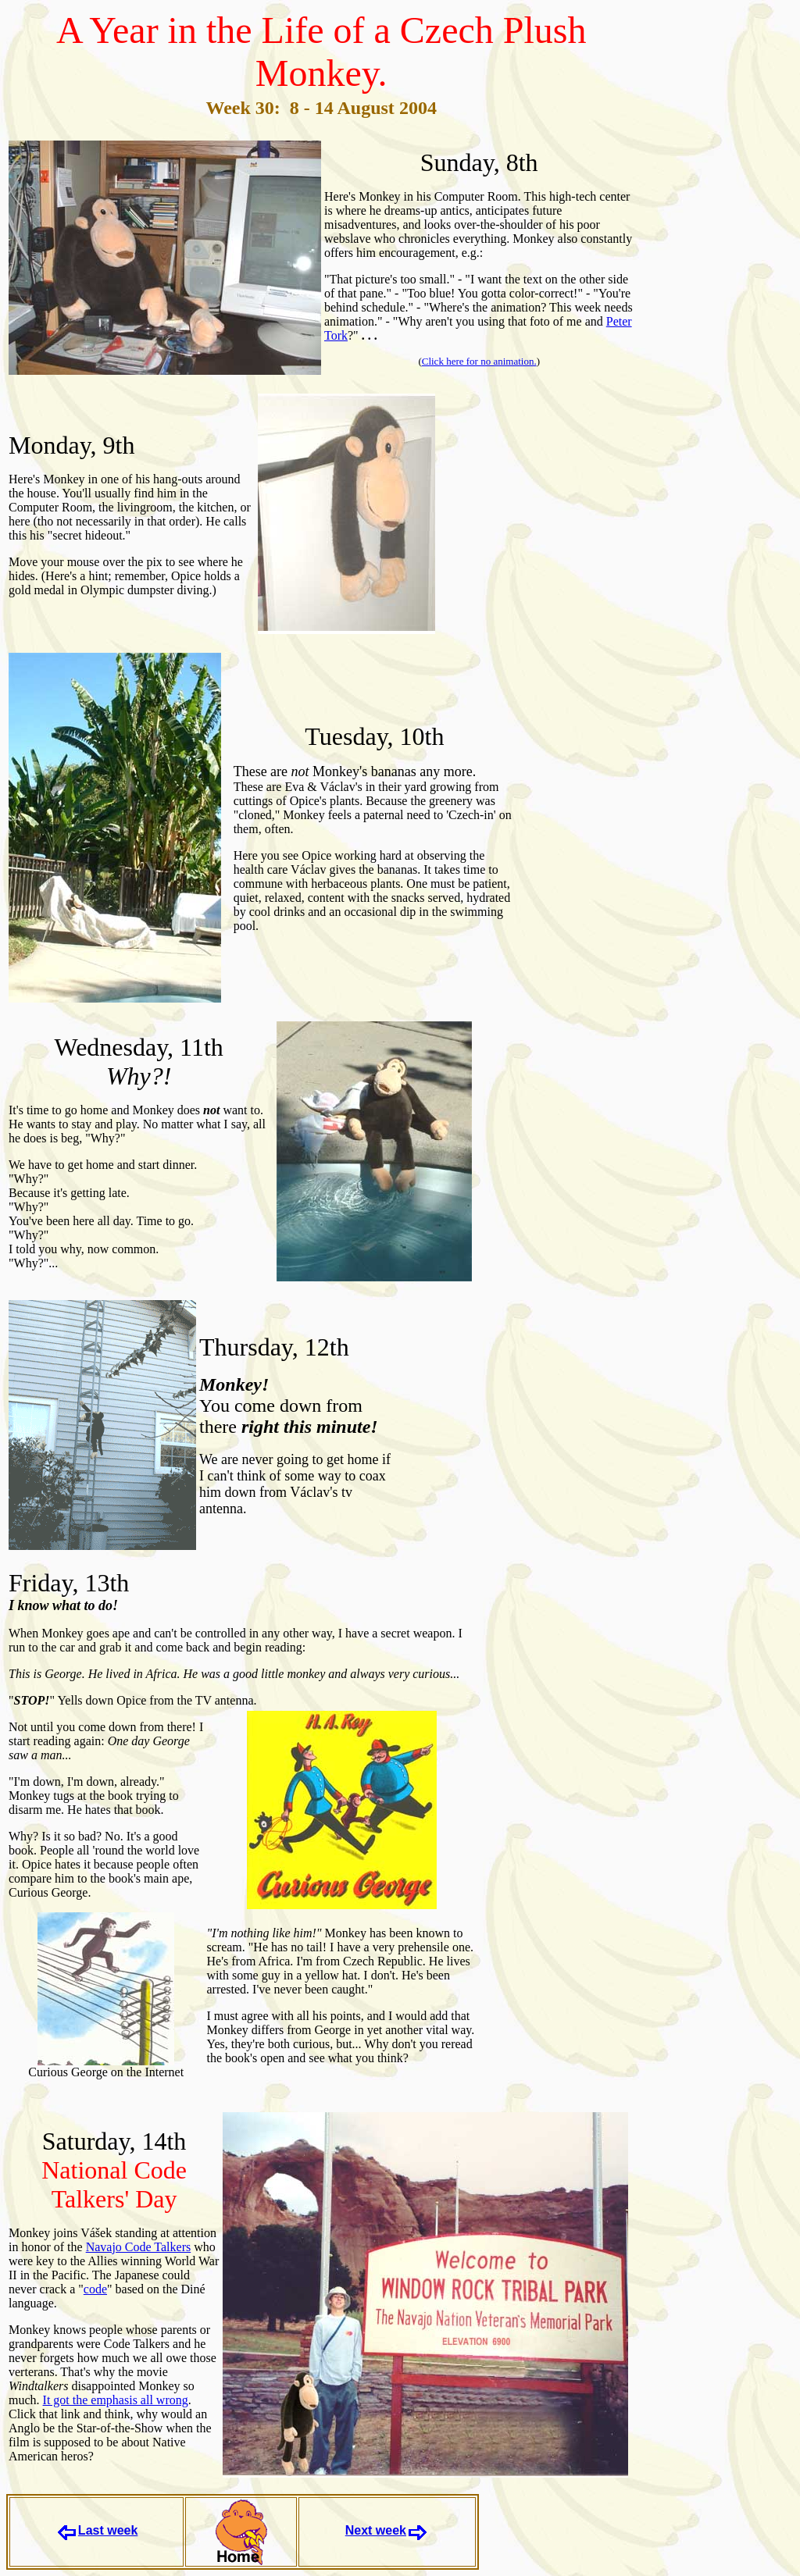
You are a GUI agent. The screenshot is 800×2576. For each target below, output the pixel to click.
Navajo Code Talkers (138, 2247)
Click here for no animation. (479, 361)
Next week (375, 2530)
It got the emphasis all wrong (115, 2400)
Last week (108, 2530)
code (95, 2289)
